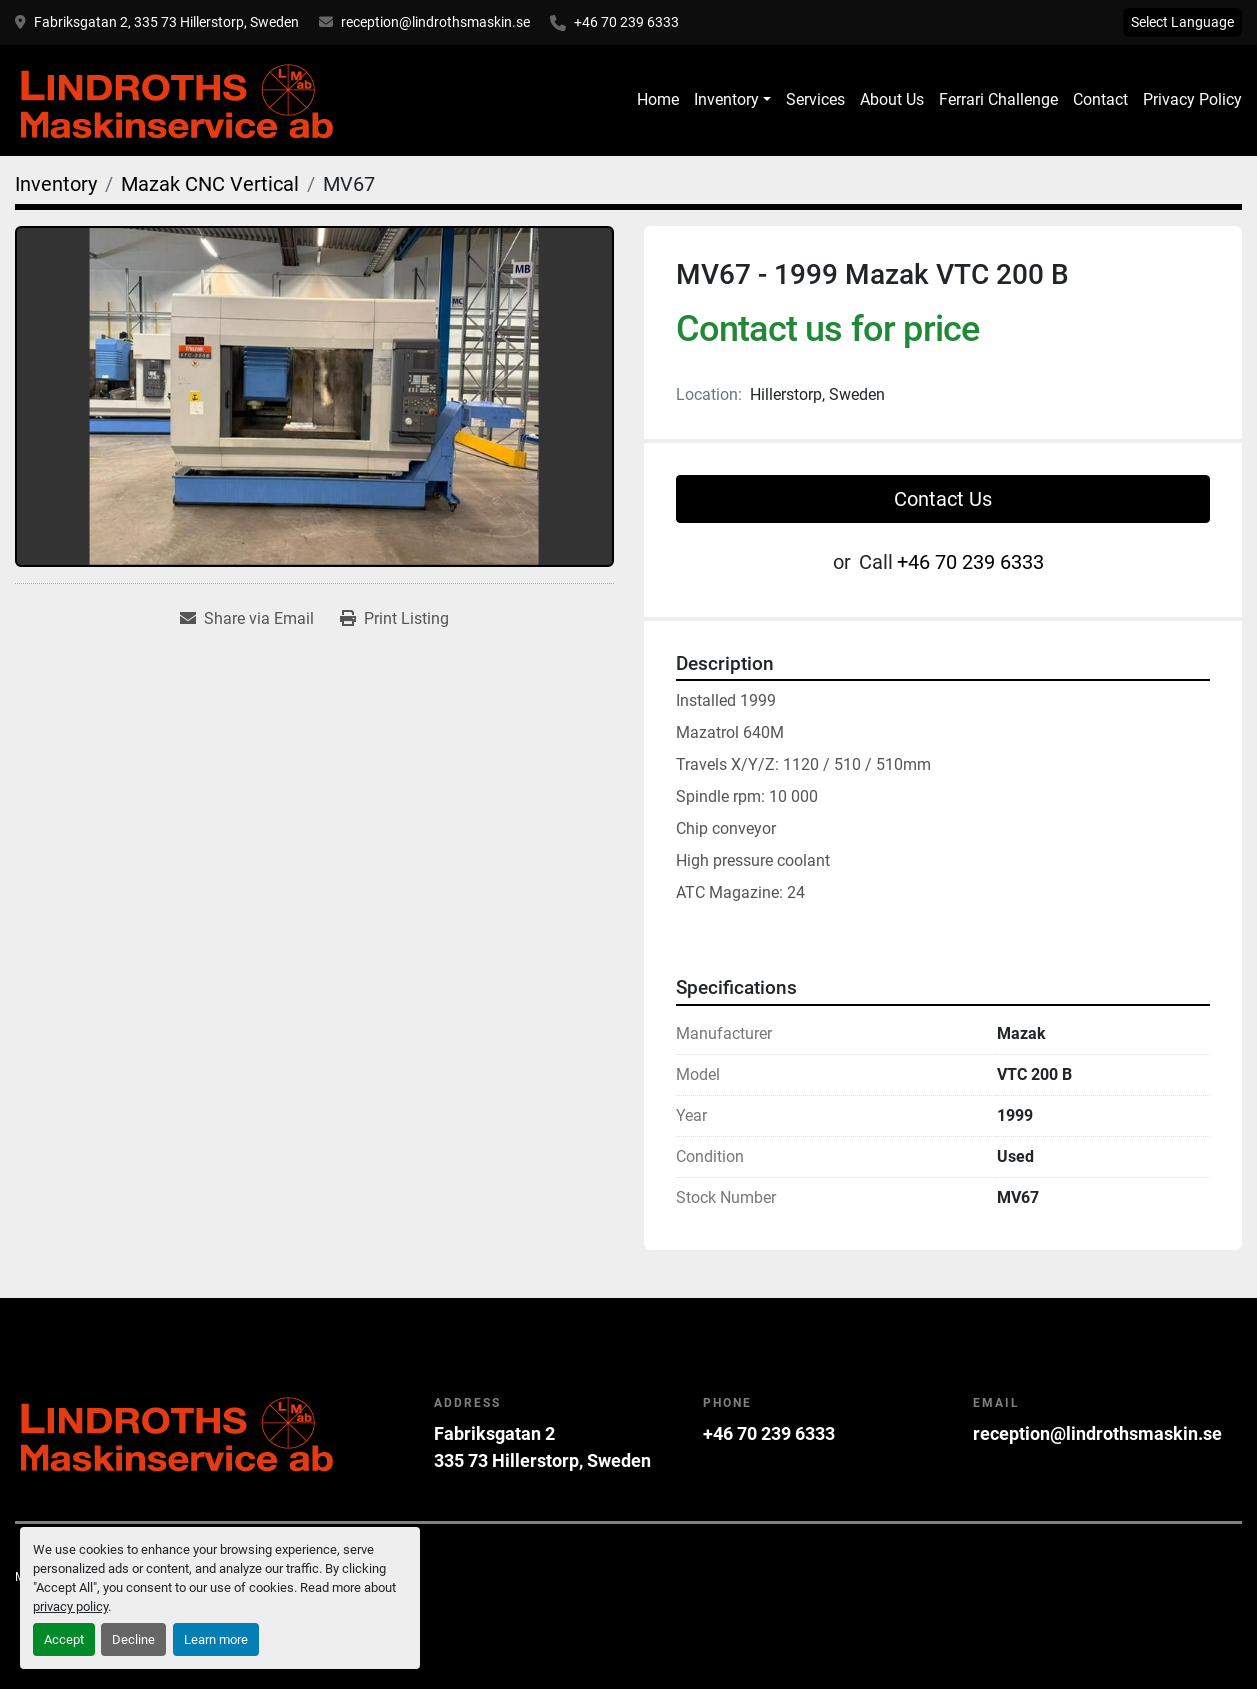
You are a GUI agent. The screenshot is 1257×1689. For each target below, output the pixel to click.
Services (815, 99)
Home (658, 99)
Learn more (216, 1639)
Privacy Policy (1192, 99)
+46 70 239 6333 (626, 22)
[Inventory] (56, 184)
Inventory (726, 99)
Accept (64, 1639)
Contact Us (943, 499)
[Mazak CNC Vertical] (210, 184)
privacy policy (70, 1606)
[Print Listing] (394, 619)
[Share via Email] (247, 619)
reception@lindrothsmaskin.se (435, 22)
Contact (1100, 99)
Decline (133, 1639)
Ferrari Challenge (998, 99)
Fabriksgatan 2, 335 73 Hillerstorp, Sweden (166, 22)
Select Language (1182, 22)
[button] (732, 100)
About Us (892, 99)
